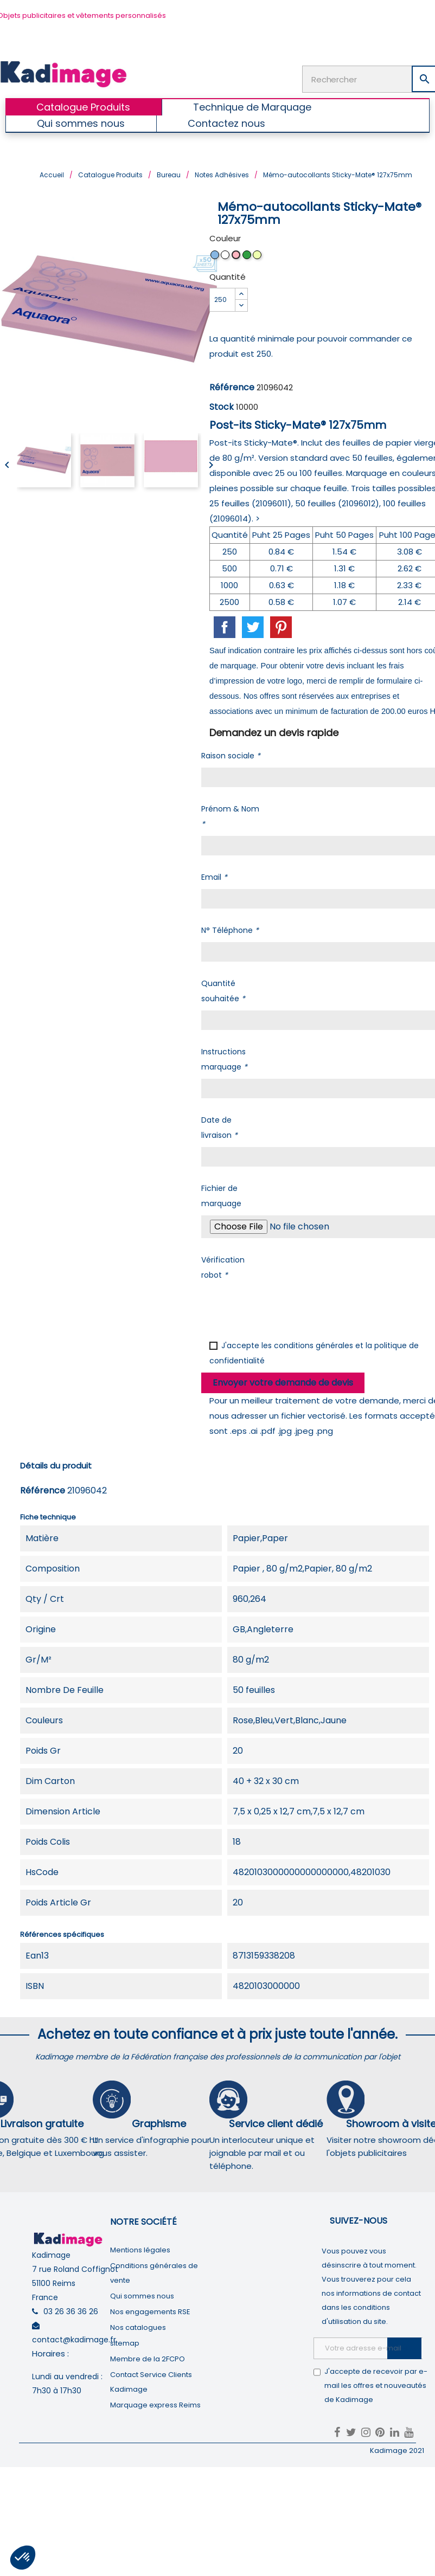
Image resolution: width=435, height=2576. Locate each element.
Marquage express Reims (155, 2405)
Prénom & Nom (230, 816)
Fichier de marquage (221, 1196)
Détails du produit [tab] (56, 1465)
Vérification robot (223, 1267)
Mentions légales (140, 2250)
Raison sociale (230, 755)
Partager (224, 627)
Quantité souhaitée (223, 991)
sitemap (124, 2343)
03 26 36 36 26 (70, 2311)
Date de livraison (219, 1128)
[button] (23, 2558)
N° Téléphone (230, 930)
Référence (231, 387)
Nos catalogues (138, 2327)
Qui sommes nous (142, 2296)
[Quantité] (222, 300)
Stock (221, 407)
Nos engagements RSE (150, 2312)
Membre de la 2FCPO (147, 2359)
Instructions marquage (224, 1059)
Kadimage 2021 (397, 2450)
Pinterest (281, 627)
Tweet (253, 627)
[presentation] (283, 1308)
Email (214, 877)
